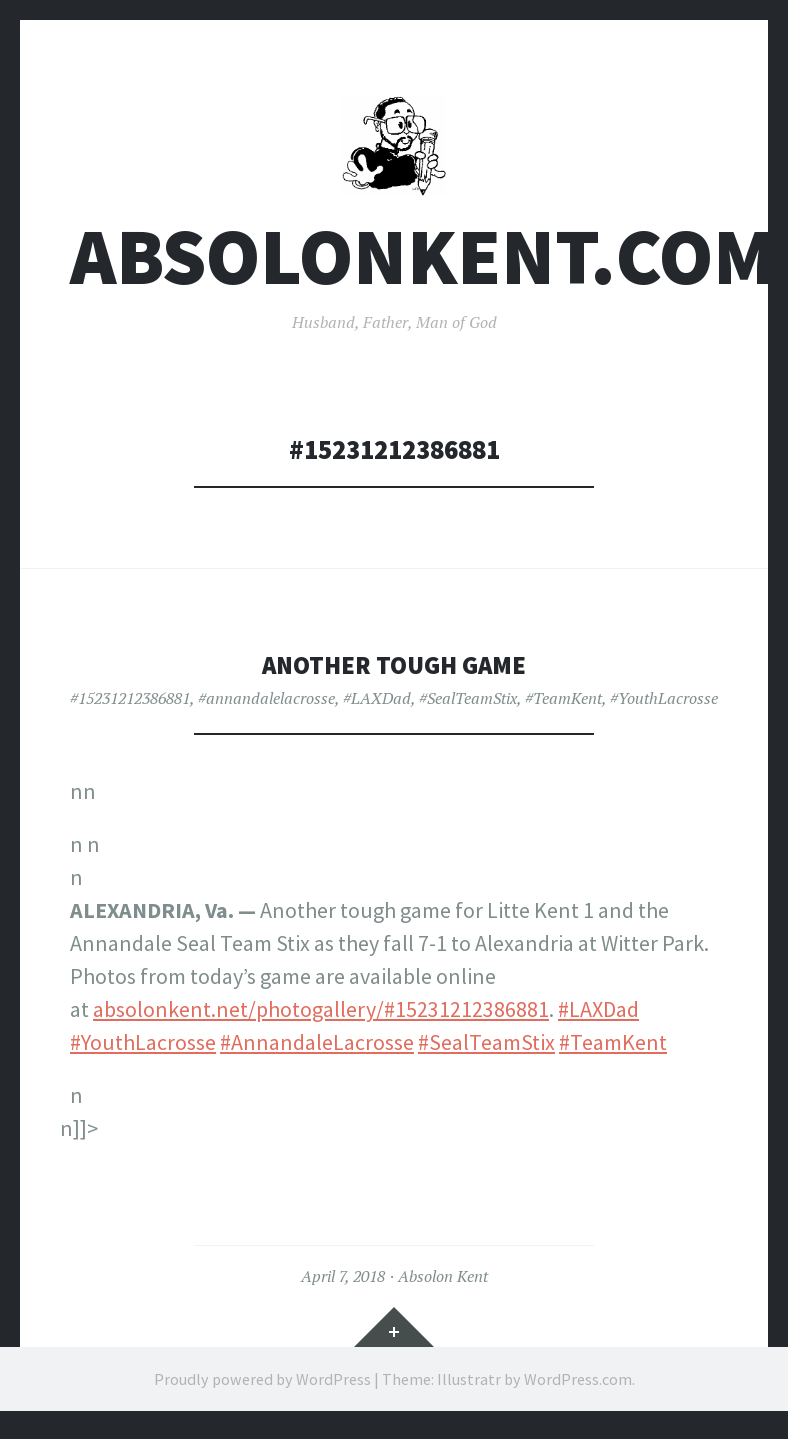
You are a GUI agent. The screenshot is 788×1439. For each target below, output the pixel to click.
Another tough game (394, 671)
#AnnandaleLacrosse (317, 1050)
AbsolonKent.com (422, 263)
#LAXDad (377, 706)
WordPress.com (578, 1386)
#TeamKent (563, 706)
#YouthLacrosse (664, 706)
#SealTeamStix (468, 706)
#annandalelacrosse (266, 706)
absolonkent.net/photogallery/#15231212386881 (321, 1017)
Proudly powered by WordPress (262, 1386)
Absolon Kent (443, 1284)
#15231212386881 (130, 706)
